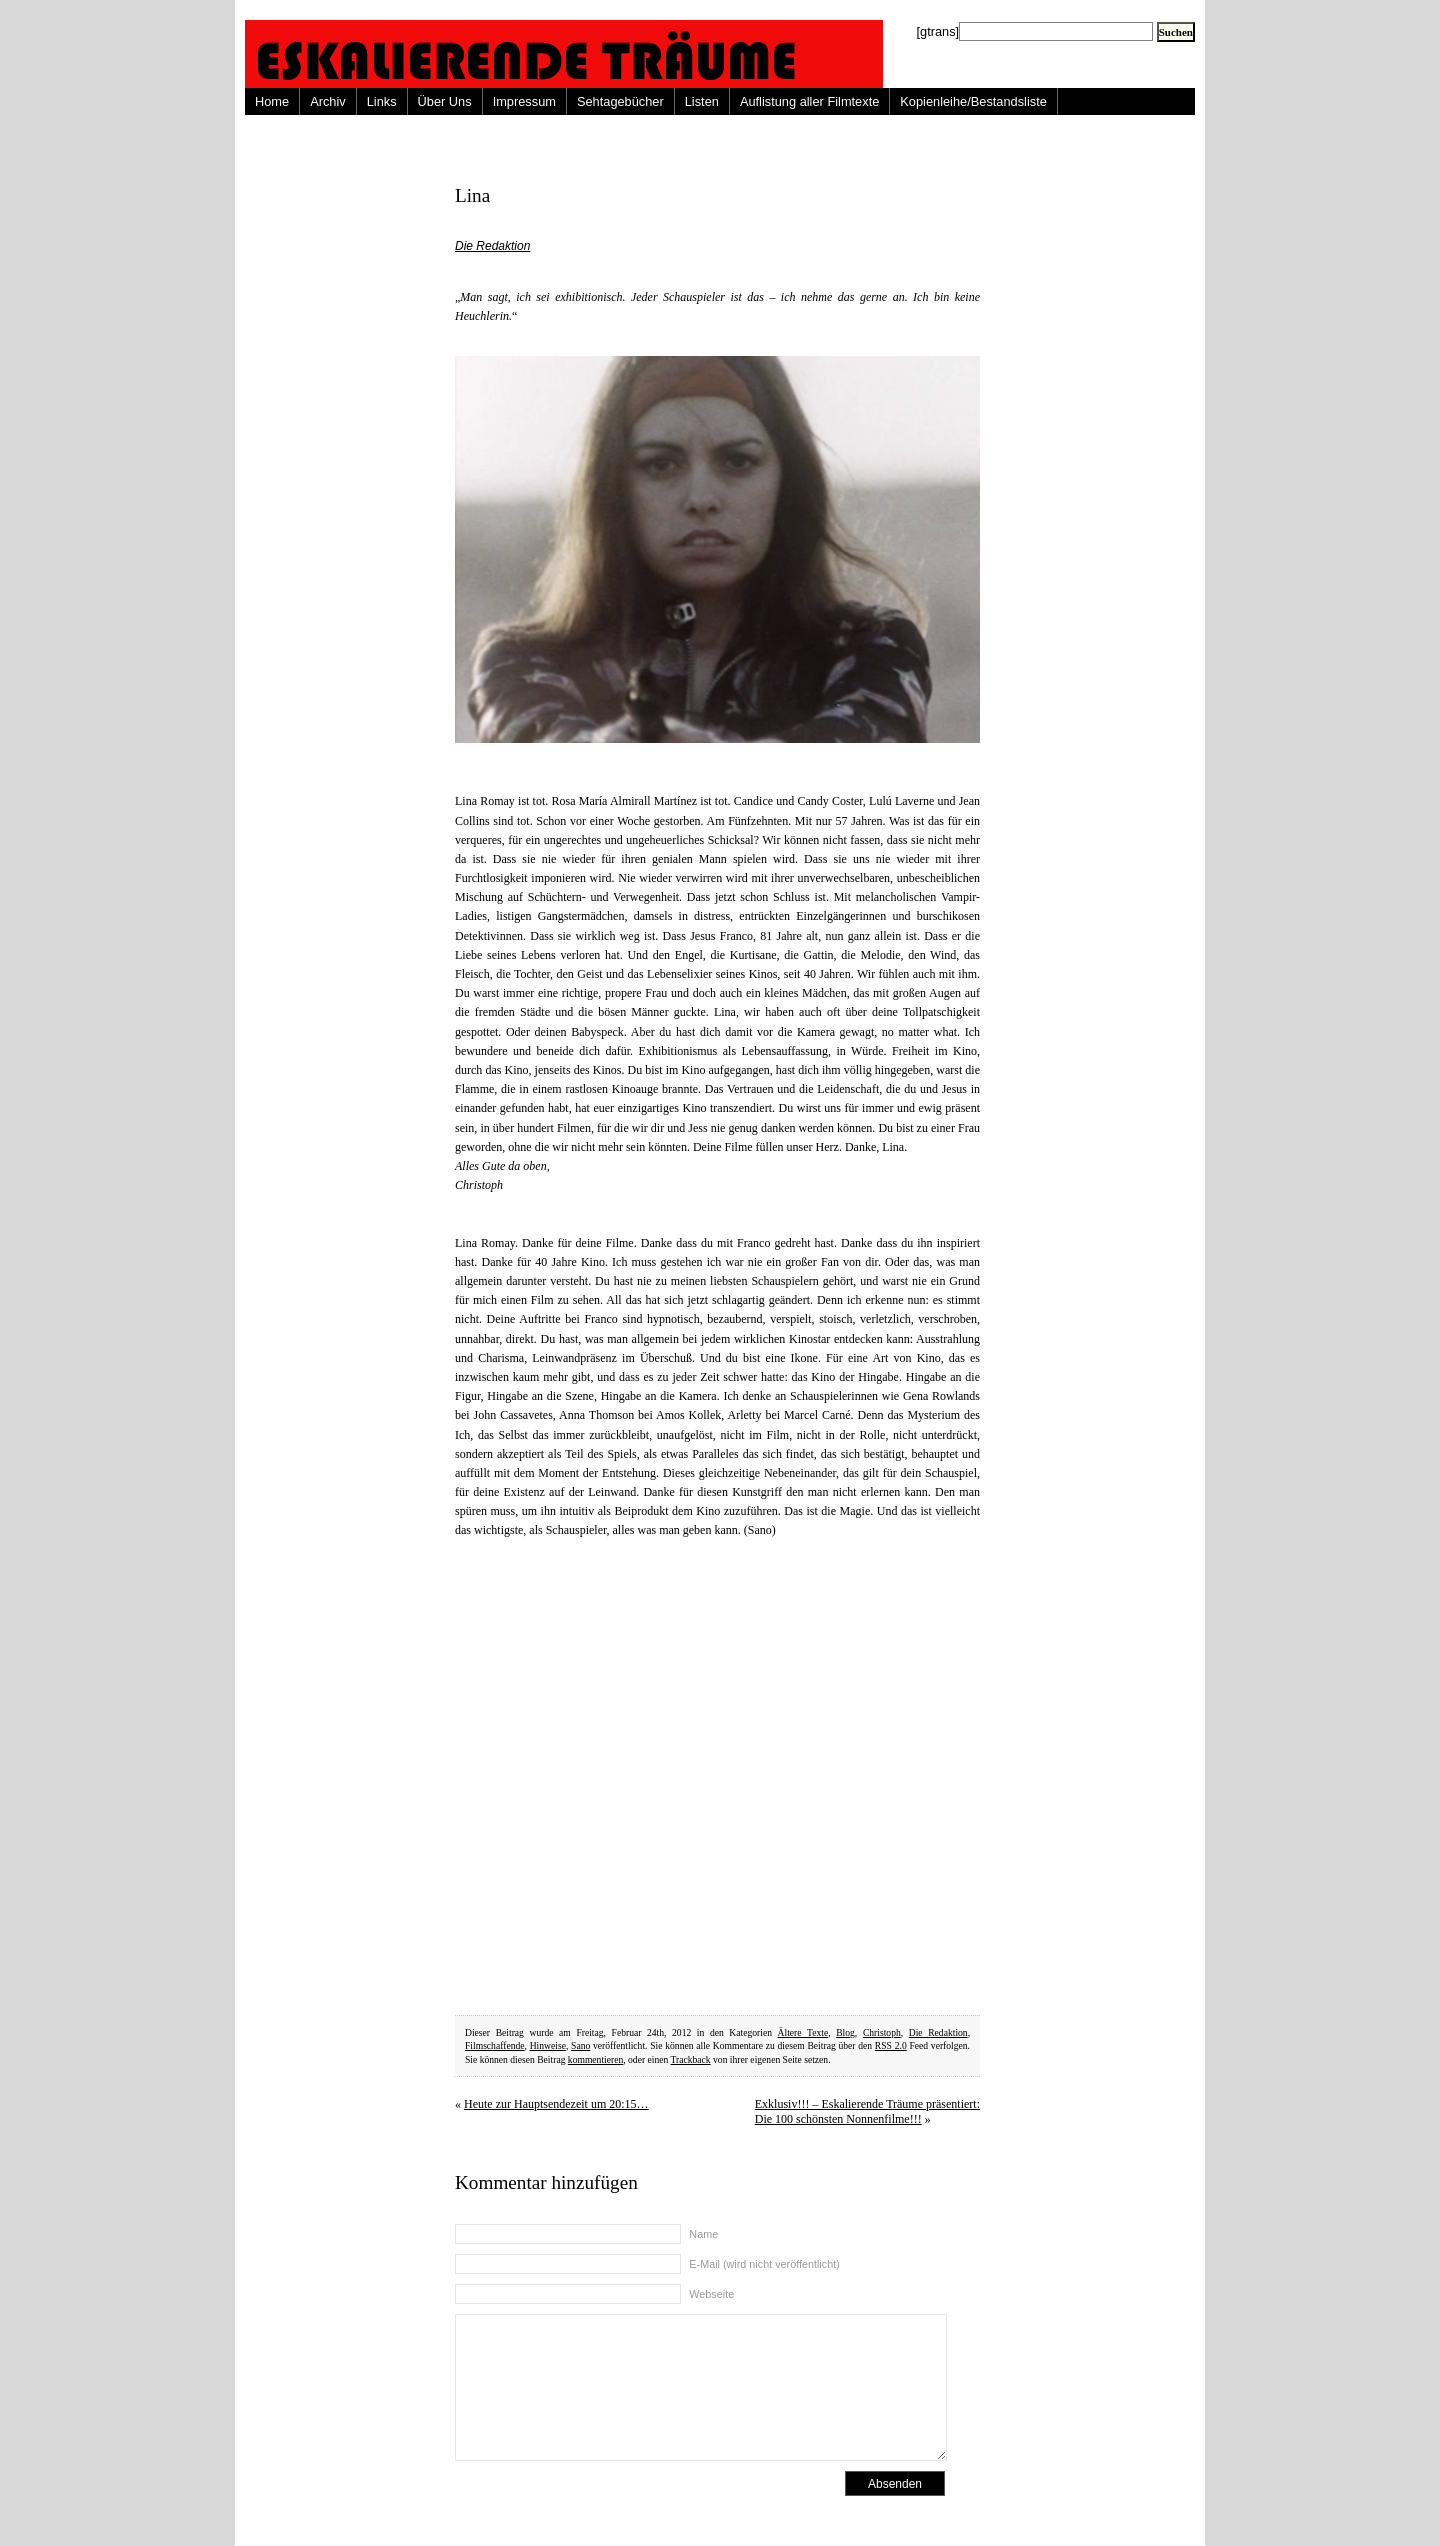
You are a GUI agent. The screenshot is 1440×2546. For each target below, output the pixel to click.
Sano (580, 2045)
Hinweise (548, 2045)
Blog (845, 2032)
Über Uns (445, 101)
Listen (702, 101)
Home (272, 101)
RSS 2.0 (891, 2045)
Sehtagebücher (620, 101)
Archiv (328, 101)
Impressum (524, 101)
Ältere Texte (803, 2032)
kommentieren (595, 2059)
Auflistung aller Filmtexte (809, 101)
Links (382, 101)
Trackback (691, 2059)
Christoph (882, 2032)
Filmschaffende (495, 2045)
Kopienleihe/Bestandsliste (973, 101)
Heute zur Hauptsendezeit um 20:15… (556, 2104)
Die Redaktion (492, 246)
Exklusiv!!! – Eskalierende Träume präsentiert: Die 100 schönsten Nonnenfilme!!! (867, 2111)
